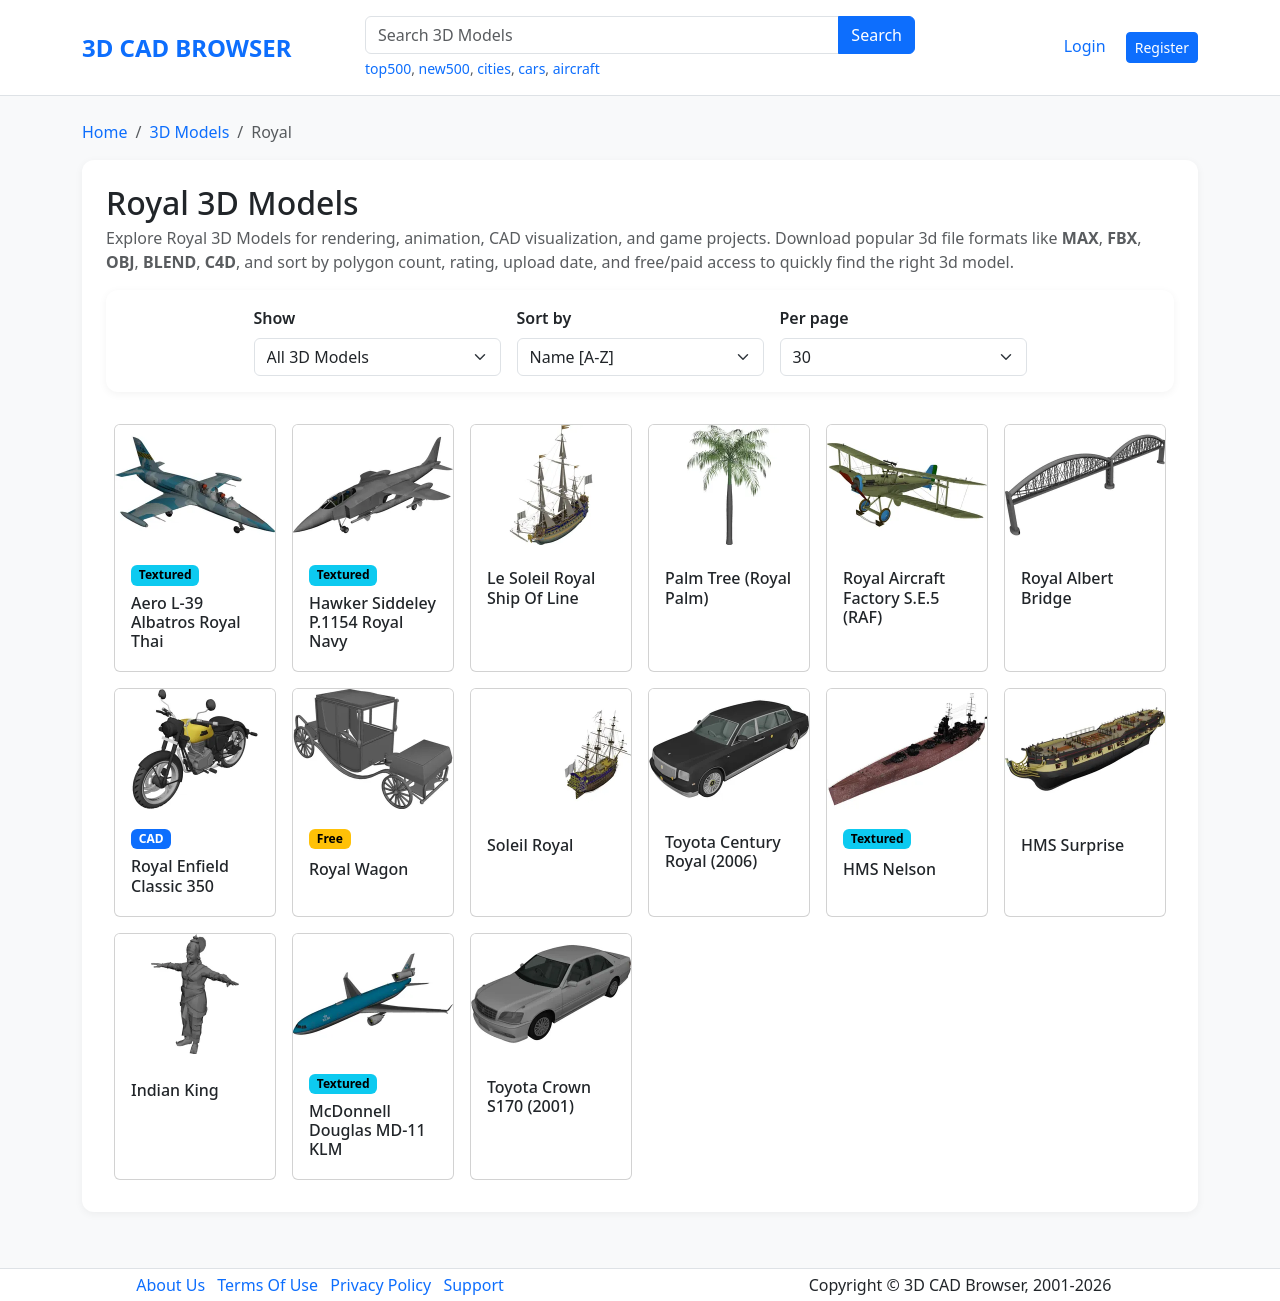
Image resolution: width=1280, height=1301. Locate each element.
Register (1162, 47)
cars (531, 68)
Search (876, 35)
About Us (170, 1285)
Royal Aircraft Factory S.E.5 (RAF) (894, 597)
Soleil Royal (530, 845)
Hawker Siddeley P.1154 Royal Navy (372, 622)
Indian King (175, 1090)
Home (105, 132)
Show (275, 318)
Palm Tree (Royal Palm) (728, 587)
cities (494, 68)
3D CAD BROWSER (186, 47)
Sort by (544, 318)
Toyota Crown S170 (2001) (539, 1096)
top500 (388, 68)
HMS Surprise (1072, 845)
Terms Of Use (267, 1285)
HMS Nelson (889, 869)
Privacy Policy (380, 1285)
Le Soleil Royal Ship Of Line (541, 587)
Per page (814, 318)
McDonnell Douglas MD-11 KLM (367, 1130)
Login (1085, 46)
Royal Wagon (358, 869)
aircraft (576, 68)
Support (473, 1285)
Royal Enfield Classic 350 (180, 875)
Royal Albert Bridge (1067, 587)
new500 (444, 68)
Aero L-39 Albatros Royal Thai (186, 622)
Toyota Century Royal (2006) (723, 851)
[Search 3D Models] (602, 35)
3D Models (189, 132)
